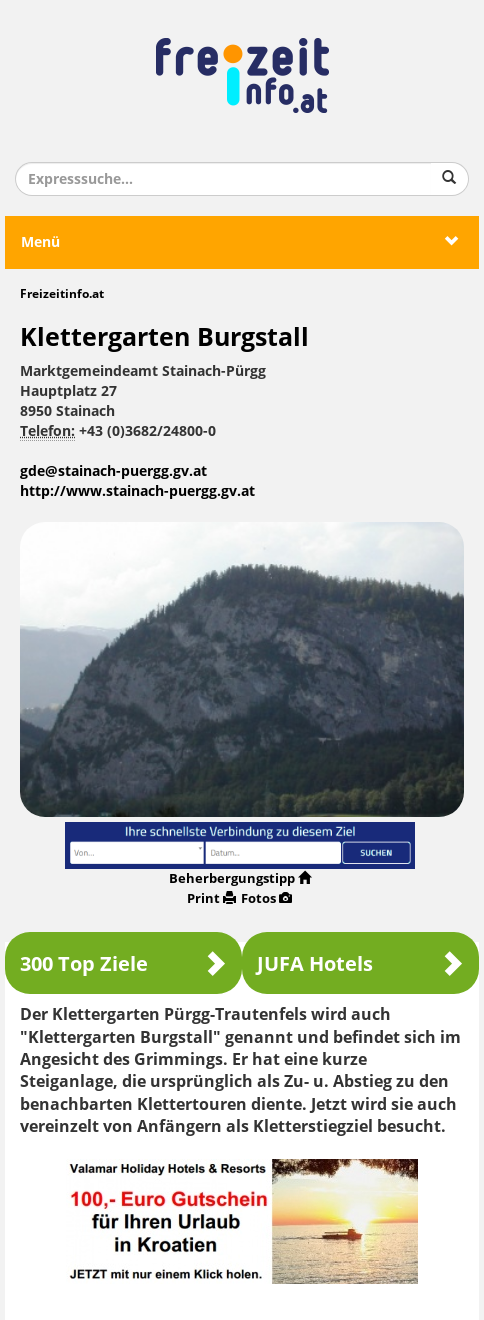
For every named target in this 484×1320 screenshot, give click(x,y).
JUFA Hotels (360, 963)
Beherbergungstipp (240, 878)
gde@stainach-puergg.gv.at (113, 471)
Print (211, 898)
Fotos (266, 898)
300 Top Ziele (123, 963)
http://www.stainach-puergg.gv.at (137, 491)
